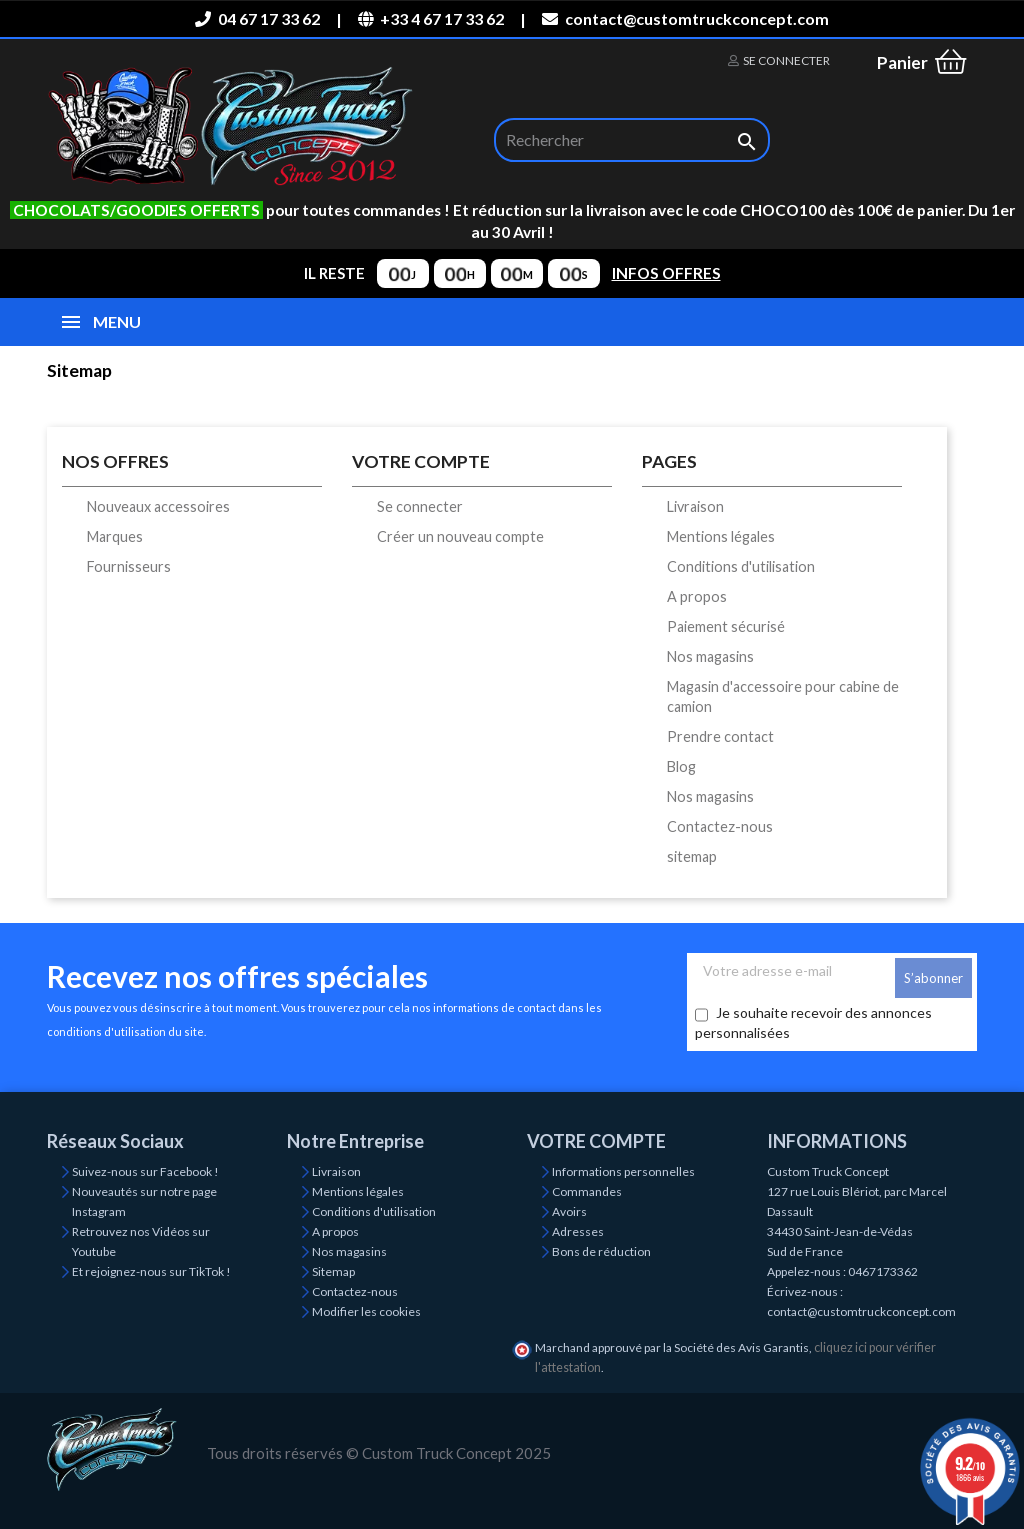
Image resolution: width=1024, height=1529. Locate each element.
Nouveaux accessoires (158, 506)
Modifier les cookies (366, 1311)
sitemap (692, 856)
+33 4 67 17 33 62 (431, 18)
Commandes (587, 1191)
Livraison (695, 506)
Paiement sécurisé (726, 626)
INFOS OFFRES (666, 273)
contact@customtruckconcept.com (685, 18)
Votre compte (596, 1141)
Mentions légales (721, 536)
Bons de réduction (601, 1251)
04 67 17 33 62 (257, 18)
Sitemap (333, 1271)
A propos (697, 596)
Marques (115, 536)
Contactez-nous (720, 826)
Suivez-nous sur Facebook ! (145, 1171)
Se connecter (420, 506)
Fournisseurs (129, 566)
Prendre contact (720, 736)
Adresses (578, 1231)
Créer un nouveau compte (460, 536)
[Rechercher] (632, 140)
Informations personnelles (623, 1171)
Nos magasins (710, 656)
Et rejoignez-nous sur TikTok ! (151, 1271)
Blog (681, 766)
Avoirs (569, 1211)
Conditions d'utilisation (741, 566)
